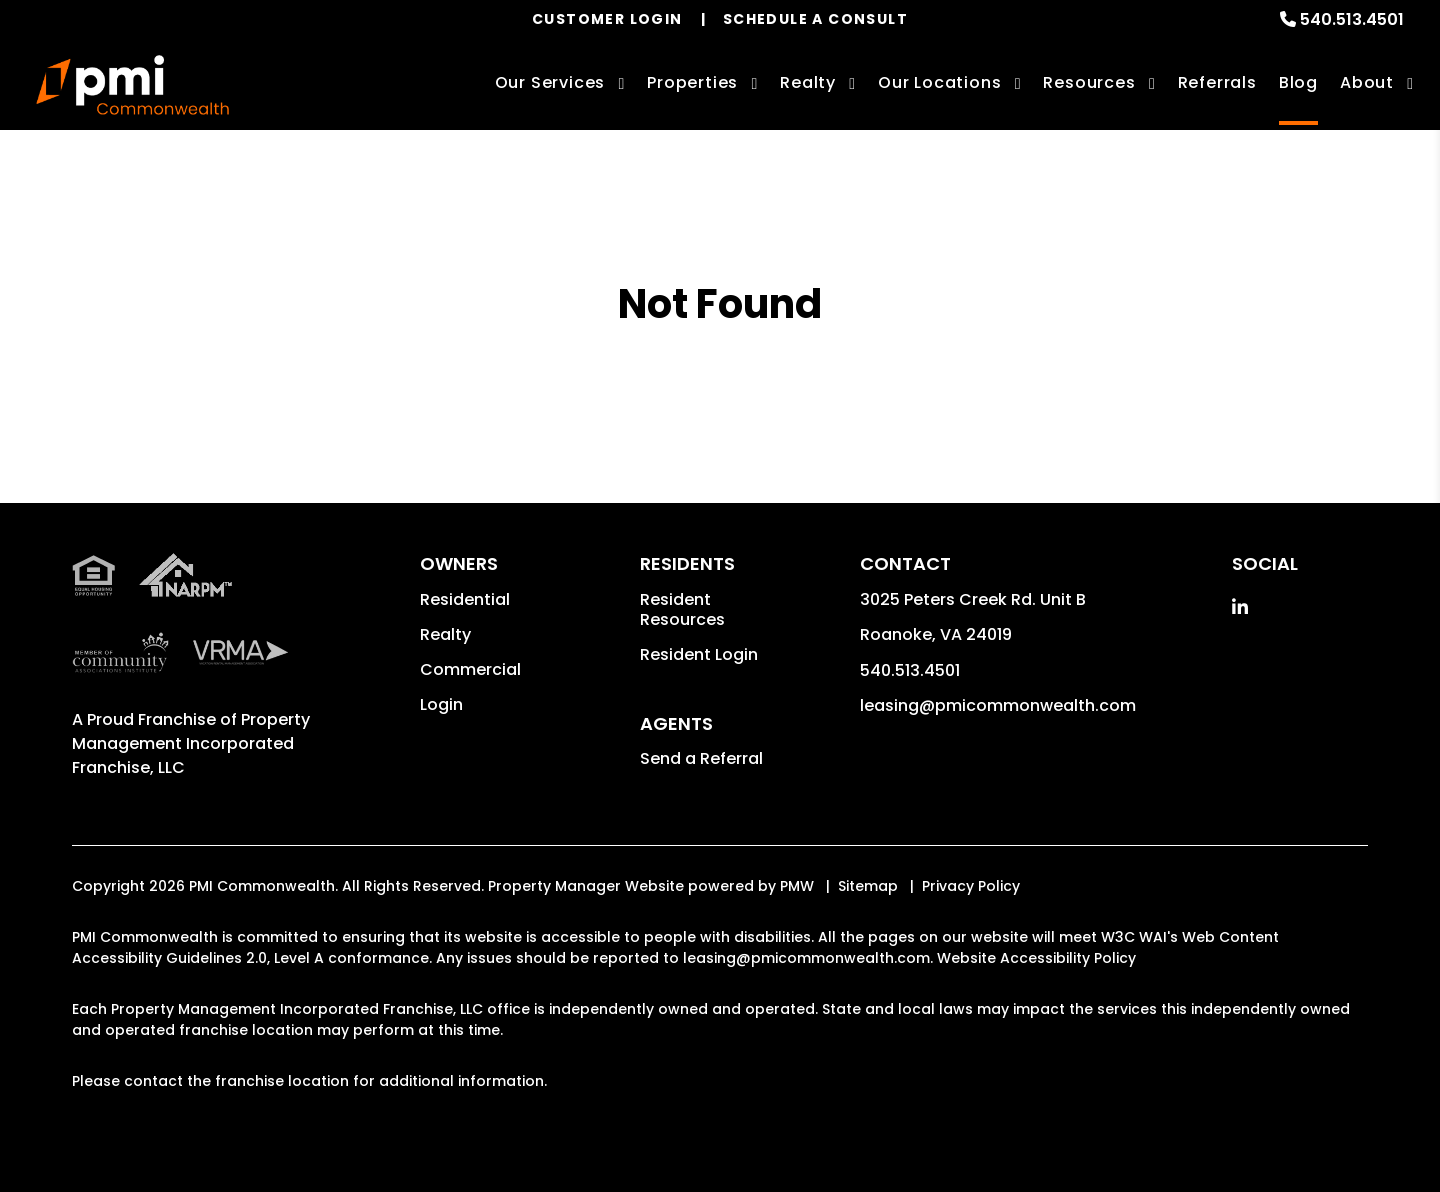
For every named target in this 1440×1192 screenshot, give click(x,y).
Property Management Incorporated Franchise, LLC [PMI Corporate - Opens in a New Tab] (191, 743)
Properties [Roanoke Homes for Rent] (692, 82)
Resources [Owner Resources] (1089, 82)
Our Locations (939, 82)
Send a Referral (701, 758)
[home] (132, 85)
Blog (1298, 82)
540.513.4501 (1352, 19)
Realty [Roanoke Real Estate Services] (808, 82)
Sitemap (868, 886)
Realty (445, 634)
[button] (1240, 607)
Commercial (470, 669)
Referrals (1217, 82)
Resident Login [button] (699, 654)
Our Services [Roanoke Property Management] (550, 82)
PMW (797, 886)
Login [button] (441, 704)
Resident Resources (682, 609)
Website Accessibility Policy (1036, 958)
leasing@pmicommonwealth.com (998, 705)
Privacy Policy (971, 886)
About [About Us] (1367, 82)
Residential (465, 599)
